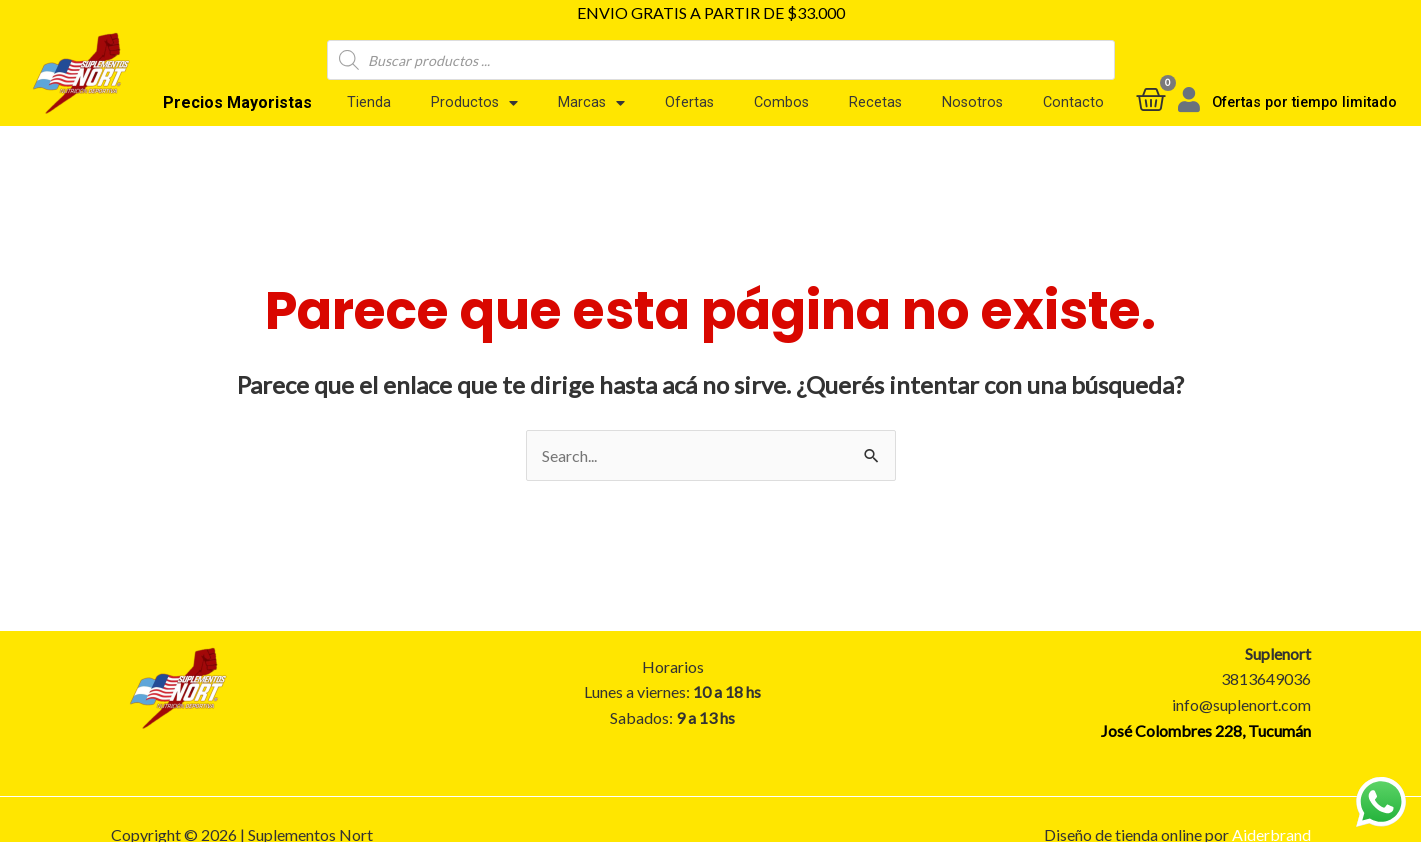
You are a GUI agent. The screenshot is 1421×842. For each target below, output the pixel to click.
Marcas (591, 102)
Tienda (369, 101)
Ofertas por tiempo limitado (1304, 102)
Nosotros (972, 101)
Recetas (875, 101)
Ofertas (689, 101)
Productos (474, 102)
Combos (781, 101)
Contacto (1073, 101)
